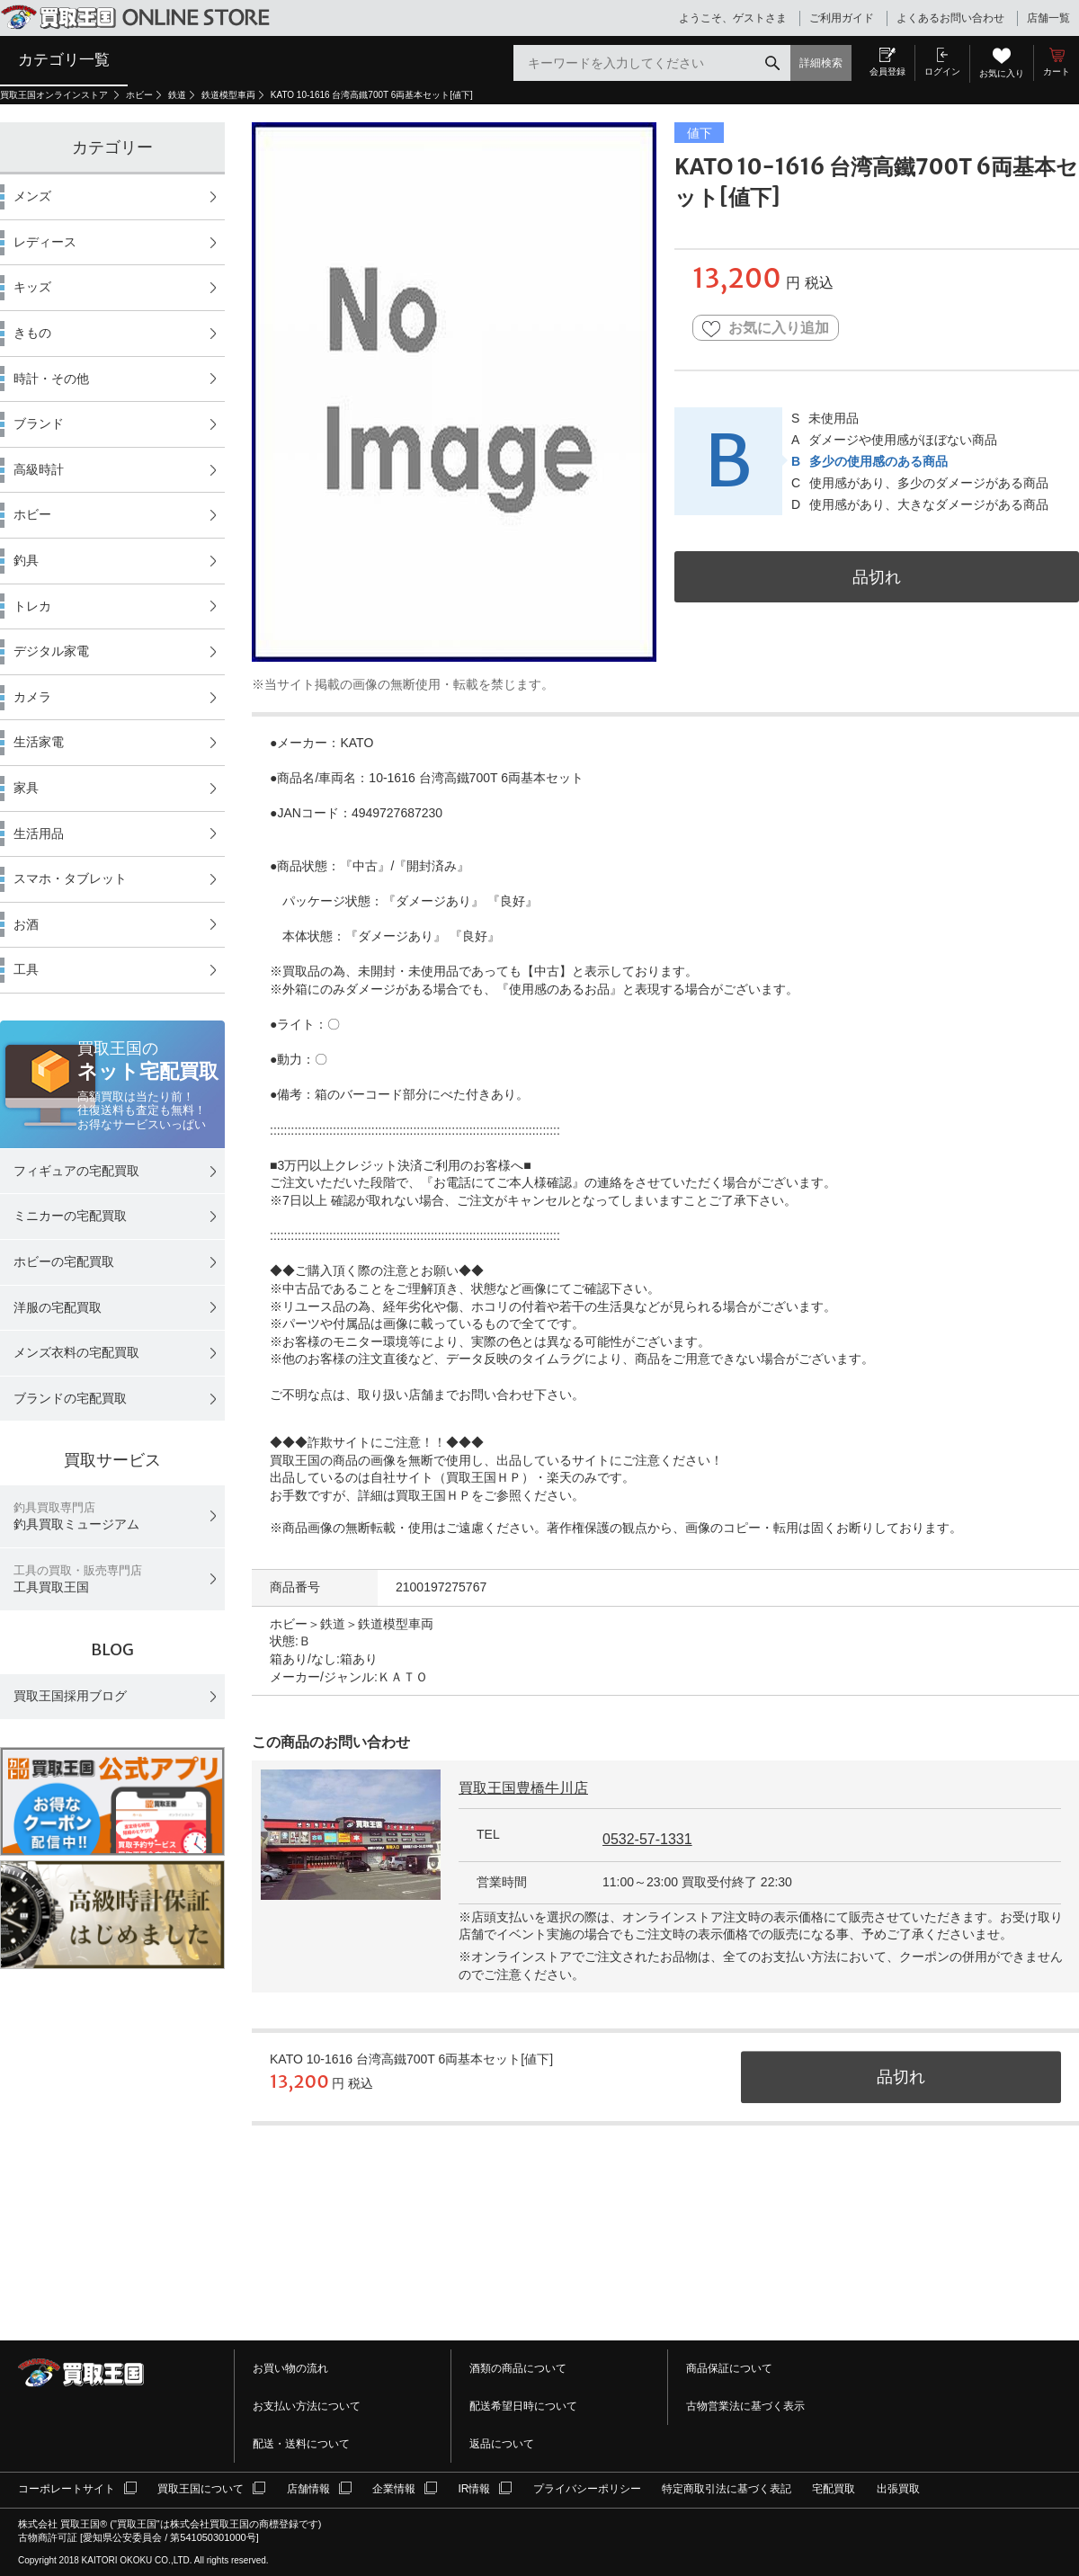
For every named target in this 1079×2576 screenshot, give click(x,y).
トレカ (32, 606)
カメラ (32, 697)
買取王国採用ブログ (70, 1696)
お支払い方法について (307, 2406)
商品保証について (729, 2368)
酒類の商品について (517, 2368)
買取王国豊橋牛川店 (523, 1788)
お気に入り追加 (765, 328)
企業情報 (393, 2488)
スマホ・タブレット (70, 878)
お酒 (26, 924)
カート (1056, 71)
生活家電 (38, 742)
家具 (26, 787)
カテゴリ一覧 (64, 59)
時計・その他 (51, 378)
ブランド (38, 423)
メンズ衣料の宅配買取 (76, 1352)
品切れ (876, 576)
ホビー (139, 95)
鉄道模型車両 (228, 95)
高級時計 (38, 469)
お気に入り (1001, 73)
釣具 (26, 560)
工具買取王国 (77, 1579)
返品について (501, 2444)
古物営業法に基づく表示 (745, 2406)
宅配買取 (833, 2488)
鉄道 (177, 95)
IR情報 (474, 2488)
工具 (26, 969)
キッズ (32, 287)
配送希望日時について (523, 2406)
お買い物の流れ (290, 2368)
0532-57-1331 (647, 1839)
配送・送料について (301, 2444)
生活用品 (38, 833)
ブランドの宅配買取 (70, 1398)
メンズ (32, 196)
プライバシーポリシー (587, 2488)
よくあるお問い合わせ (950, 18)
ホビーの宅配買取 (63, 1261)
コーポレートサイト (66, 2488)
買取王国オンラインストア (55, 95)
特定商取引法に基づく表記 (726, 2488)
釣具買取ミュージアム (76, 1516)
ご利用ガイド (841, 18)
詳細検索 (821, 63)
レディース (44, 242)
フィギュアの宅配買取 (76, 1170)
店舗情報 (308, 2488)
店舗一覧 (1048, 18)
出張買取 (898, 2488)
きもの (32, 332)
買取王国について (200, 2488)
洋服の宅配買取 (57, 1307)
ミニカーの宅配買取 (70, 1215)
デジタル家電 (51, 651)
